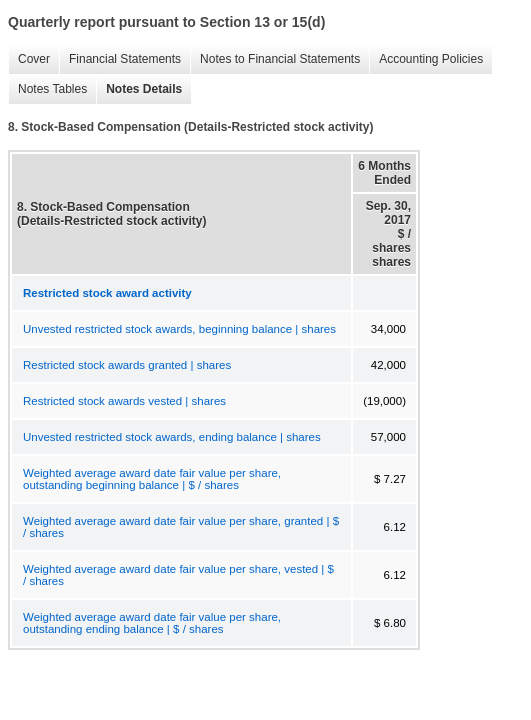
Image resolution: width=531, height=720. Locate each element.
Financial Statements (120, 59)
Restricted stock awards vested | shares (124, 401)
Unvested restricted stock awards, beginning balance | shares (179, 329)
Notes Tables (47, 89)
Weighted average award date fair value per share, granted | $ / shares (181, 527)
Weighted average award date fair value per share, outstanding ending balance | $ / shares (152, 623)
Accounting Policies (426, 59)
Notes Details (139, 89)
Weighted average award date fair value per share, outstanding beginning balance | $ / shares (152, 479)
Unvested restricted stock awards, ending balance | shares (172, 437)
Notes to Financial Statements (275, 59)
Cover (29, 59)
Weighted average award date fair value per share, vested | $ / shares (178, 575)
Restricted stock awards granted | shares (127, 365)
